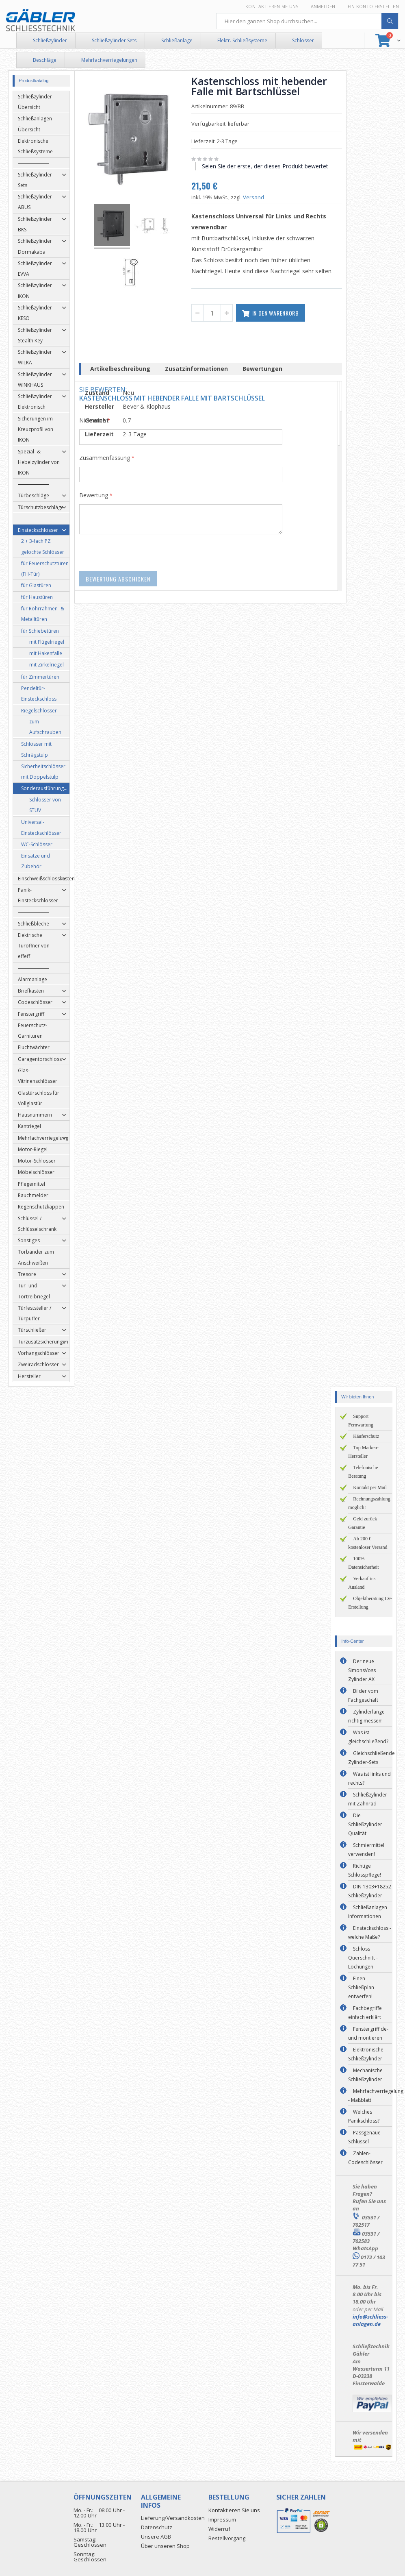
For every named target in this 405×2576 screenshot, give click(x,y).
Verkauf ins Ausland (361, 1583)
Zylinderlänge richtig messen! (366, 1716)
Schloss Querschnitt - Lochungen (363, 1957)
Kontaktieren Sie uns (272, 6)
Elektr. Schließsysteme (242, 40)
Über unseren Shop (165, 2546)
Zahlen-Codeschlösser (365, 2158)
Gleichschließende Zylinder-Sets (371, 1758)
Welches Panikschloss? (363, 2116)
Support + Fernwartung (360, 1420)
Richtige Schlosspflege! (364, 1870)
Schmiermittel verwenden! (366, 1849)
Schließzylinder (50, 40)
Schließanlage (177, 40)
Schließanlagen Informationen (367, 1912)
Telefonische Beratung (363, 1472)
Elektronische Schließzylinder (365, 2054)
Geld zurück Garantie (362, 1523)
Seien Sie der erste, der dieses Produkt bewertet (269, 166)
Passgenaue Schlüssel (364, 2137)
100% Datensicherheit (363, 1563)
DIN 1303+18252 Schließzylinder (369, 1891)
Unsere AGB (156, 2536)
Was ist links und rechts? (369, 1778)
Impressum (222, 2519)
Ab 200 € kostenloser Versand (367, 1543)
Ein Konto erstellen (373, 6)
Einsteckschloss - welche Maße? (369, 1932)
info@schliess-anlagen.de (370, 2320)
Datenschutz (156, 2527)
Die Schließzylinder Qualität (365, 1824)
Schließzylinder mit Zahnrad (367, 1799)
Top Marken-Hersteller (363, 1452)
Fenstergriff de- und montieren (368, 2033)
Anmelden (323, 6)
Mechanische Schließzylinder (365, 2075)
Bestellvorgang (226, 2538)
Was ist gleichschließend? (368, 1737)
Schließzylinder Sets (114, 40)
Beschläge (44, 60)
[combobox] (307, 21)
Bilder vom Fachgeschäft (363, 1695)
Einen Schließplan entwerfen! (361, 1987)
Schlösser (303, 40)
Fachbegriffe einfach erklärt (365, 2013)
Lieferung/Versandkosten (173, 2518)
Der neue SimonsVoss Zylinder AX (362, 1670)
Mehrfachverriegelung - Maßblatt (375, 2095)
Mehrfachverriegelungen (109, 60)
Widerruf (219, 2528)
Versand (257, 197)
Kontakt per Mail (370, 1487)
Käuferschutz (366, 1436)
